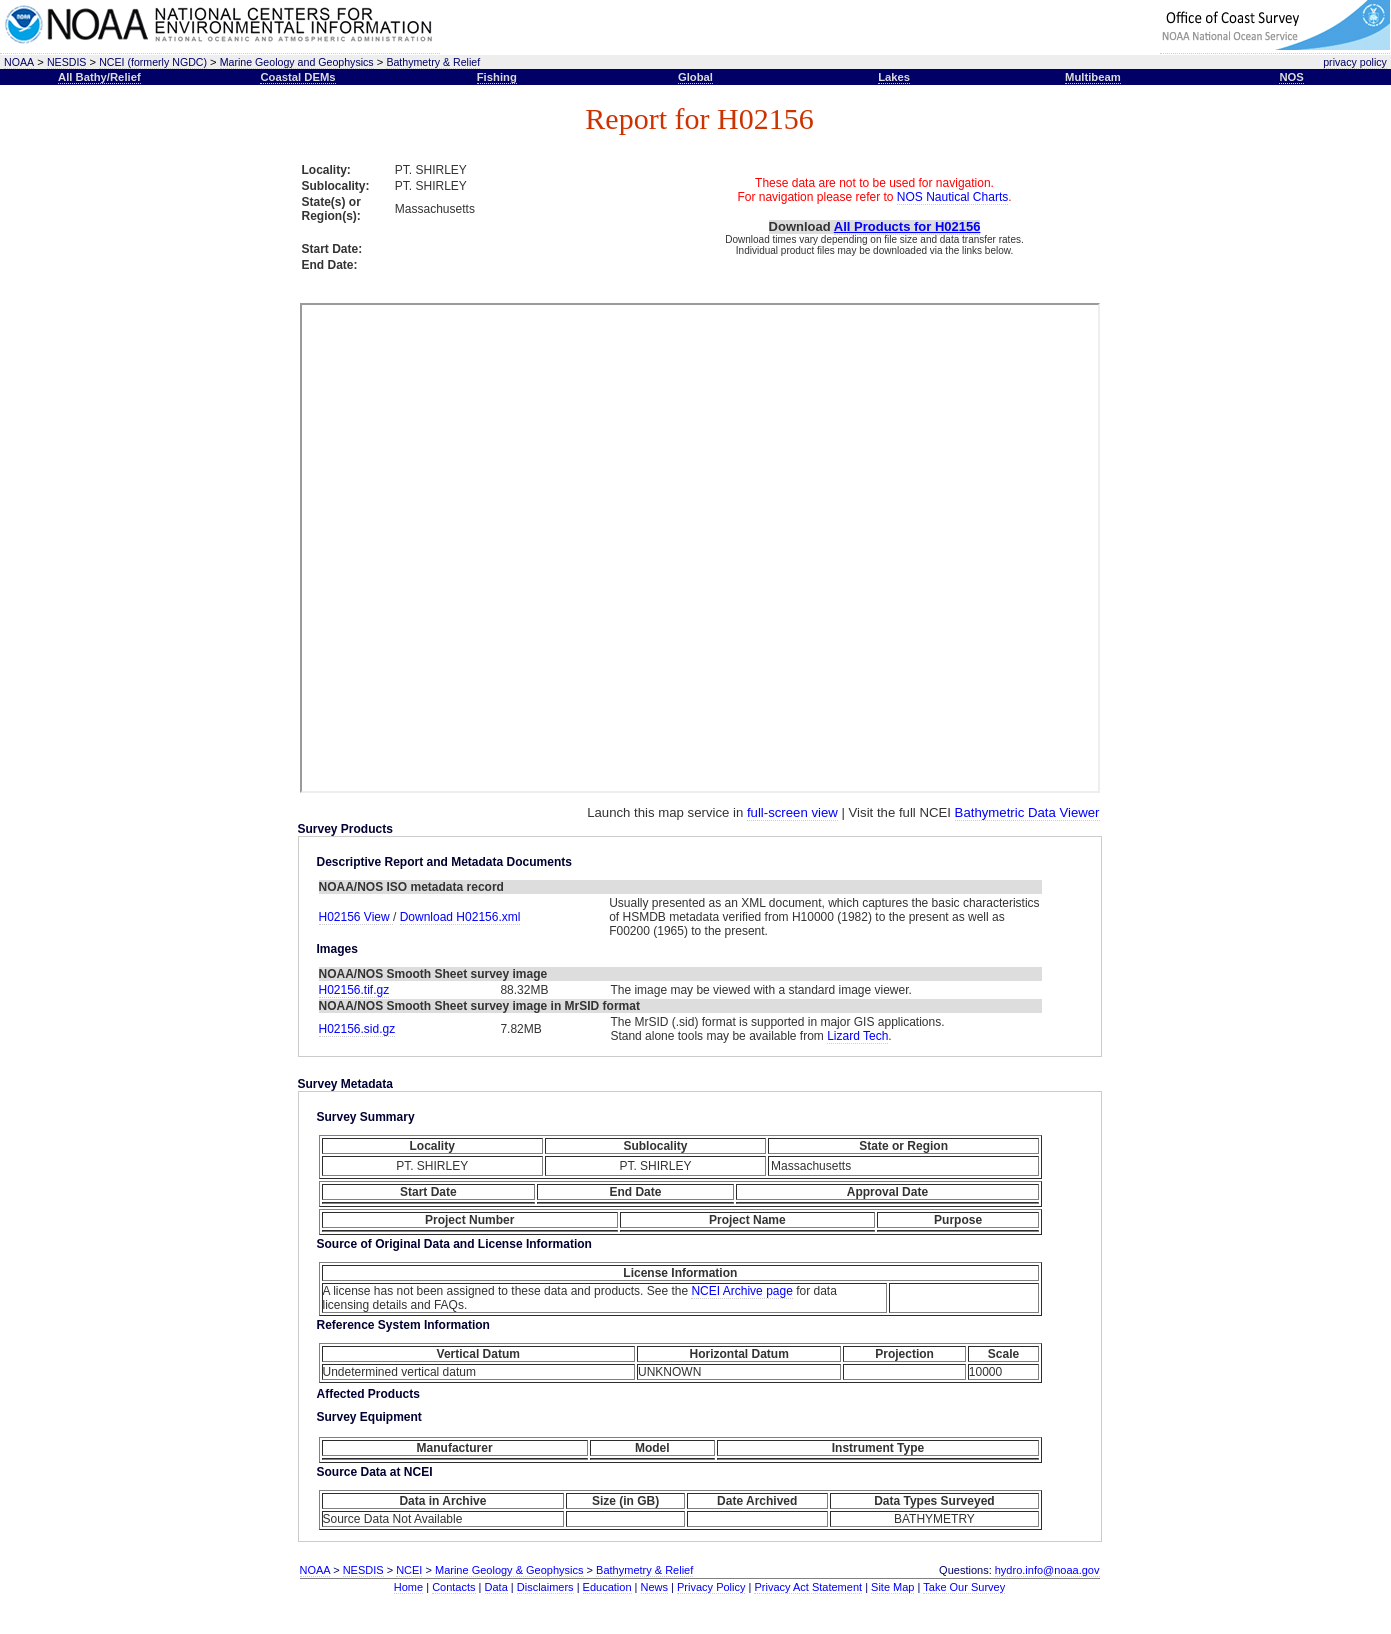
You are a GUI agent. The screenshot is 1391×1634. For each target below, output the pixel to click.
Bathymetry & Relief (433, 62)
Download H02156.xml (460, 917)
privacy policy (1355, 62)
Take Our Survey (964, 1587)
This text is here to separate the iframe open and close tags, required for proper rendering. (700, 548)
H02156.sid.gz (357, 1029)
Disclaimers (545, 1587)
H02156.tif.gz (354, 990)
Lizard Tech (857, 1036)
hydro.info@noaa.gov (1047, 1570)
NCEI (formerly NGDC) (153, 62)
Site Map (892, 1587)
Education (607, 1587)
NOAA (19, 62)
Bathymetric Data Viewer (1027, 812)
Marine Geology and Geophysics (297, 62)
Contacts (453, 1587)
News (655, 1587)
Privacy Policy (711, 1587)
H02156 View (356, 917)
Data (496, 1587)
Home (408, 1587)
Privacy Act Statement (808, 1587)
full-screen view (792, 812)
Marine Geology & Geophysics (509, 1570)
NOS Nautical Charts (952, 197)
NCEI (409, 1570)
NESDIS (67, 62)
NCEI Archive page (741, 1291)
